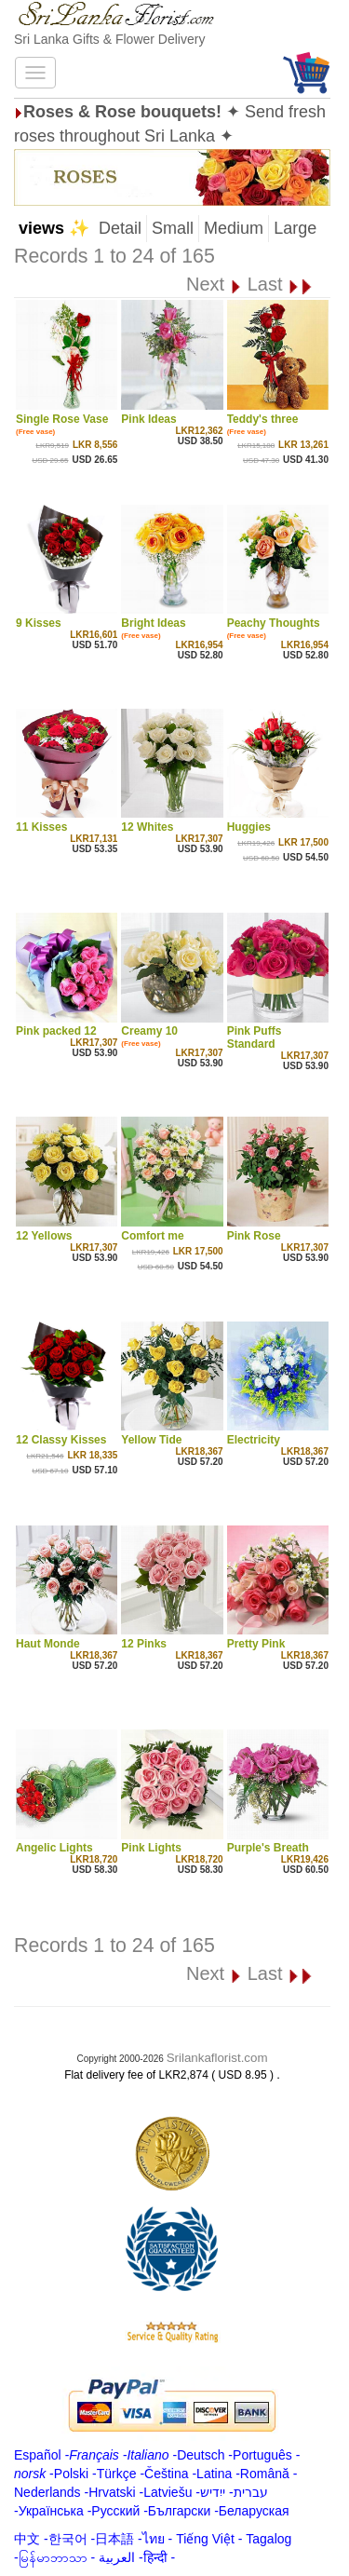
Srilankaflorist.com (217, 2058)
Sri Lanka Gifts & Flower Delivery (109, 39)
